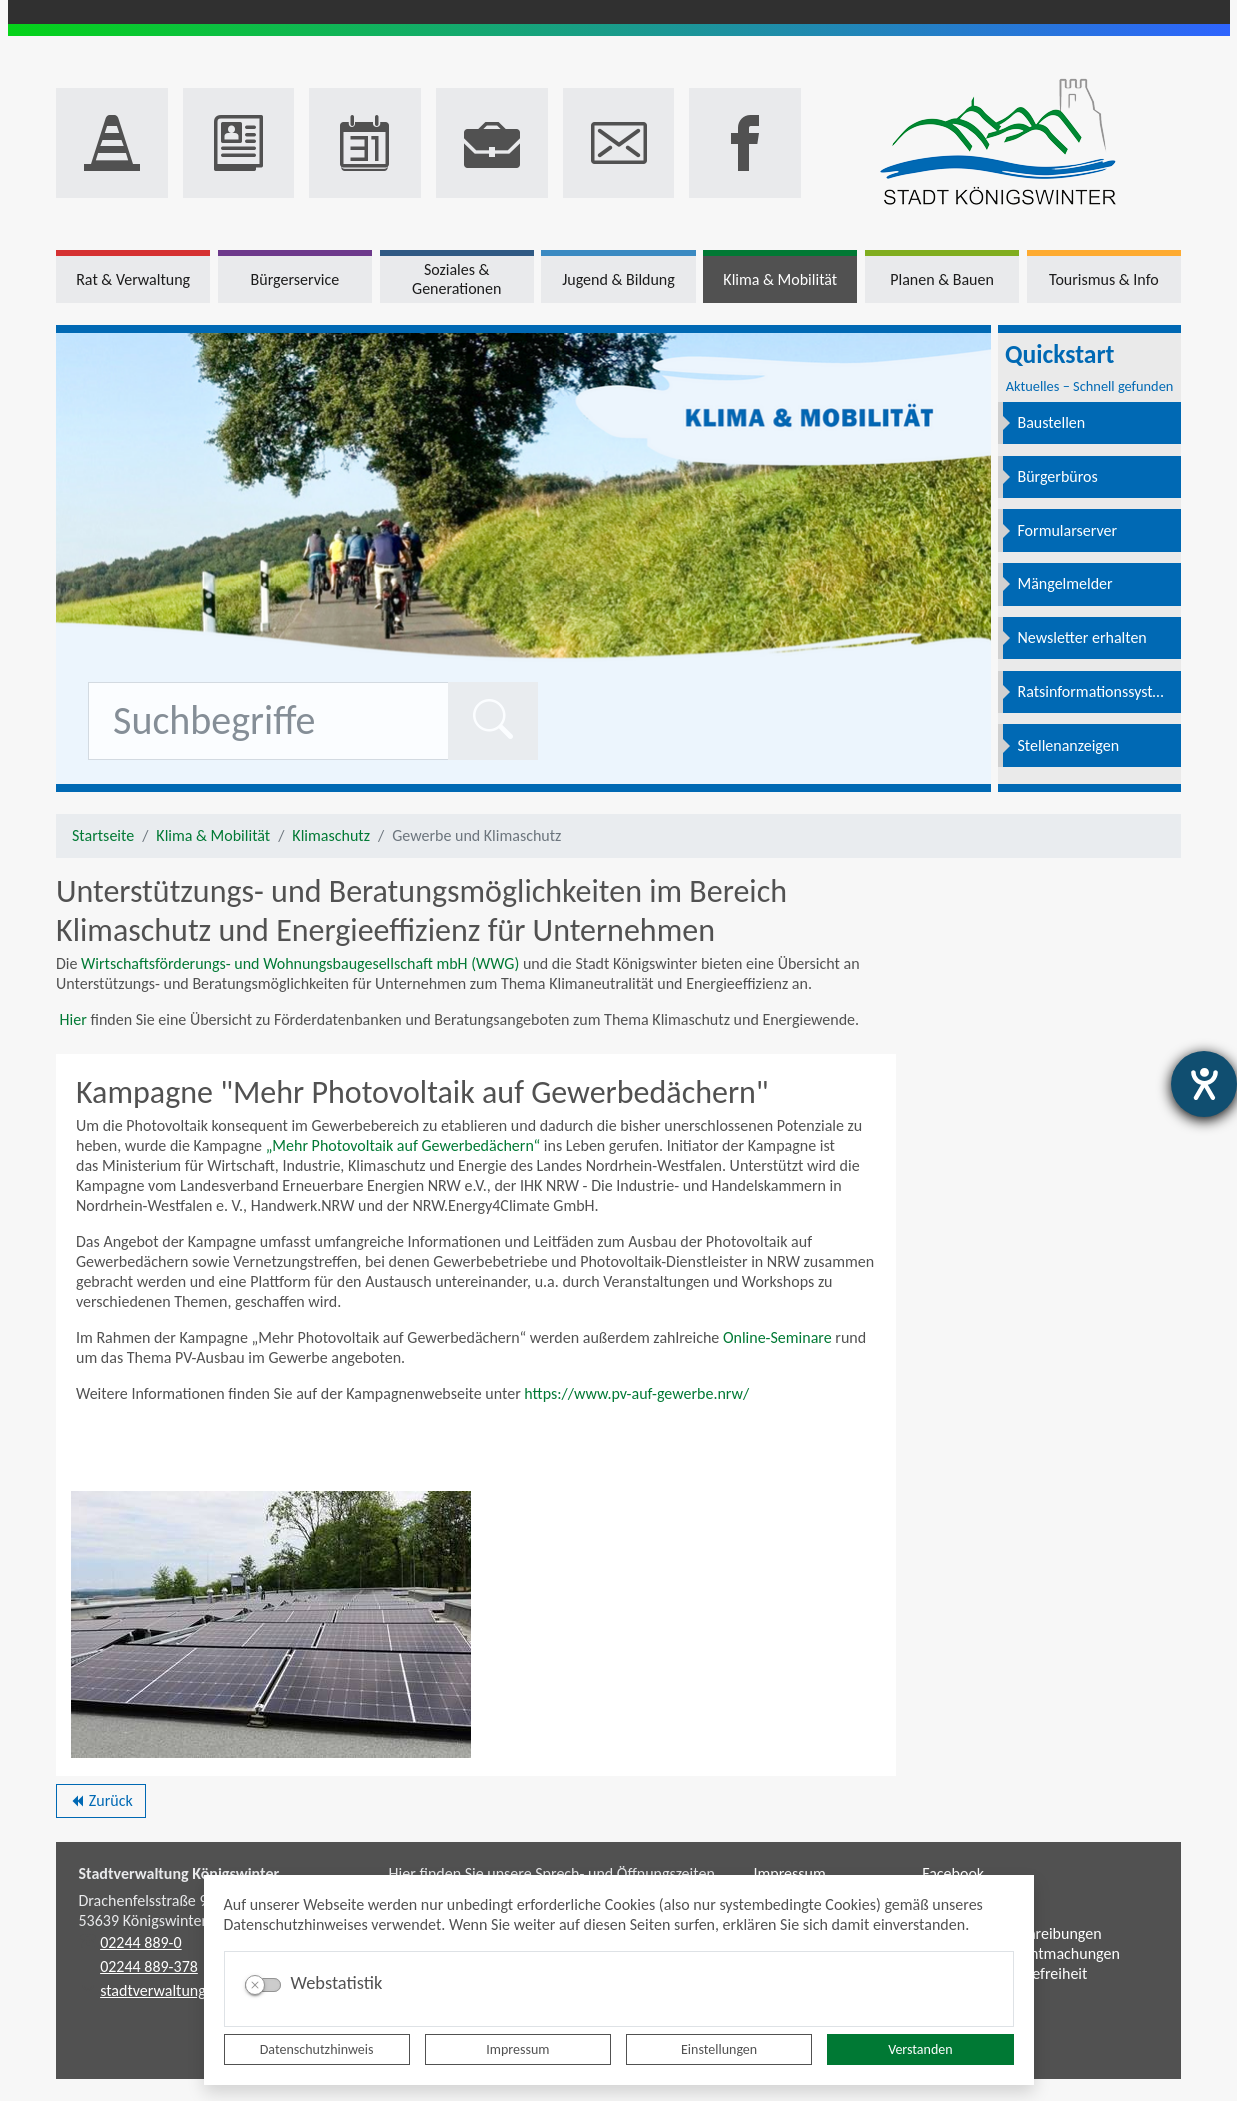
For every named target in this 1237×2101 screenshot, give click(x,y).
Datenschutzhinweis (317, 2049)
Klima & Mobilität (213, 835)
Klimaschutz (331, 835)
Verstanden (920, 2049)
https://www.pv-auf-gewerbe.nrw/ (636, 1393)
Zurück (100, 1804)
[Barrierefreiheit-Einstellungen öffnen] (1204, 1084)
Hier (71, 1019)
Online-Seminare (777, 1337)
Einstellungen (719, 2049)
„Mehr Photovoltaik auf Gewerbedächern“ (403, 1145)
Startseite (103, 835)
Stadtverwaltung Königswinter (179, 1873)
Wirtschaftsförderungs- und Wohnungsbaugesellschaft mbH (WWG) (300, 963)
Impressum (517, 2049)
